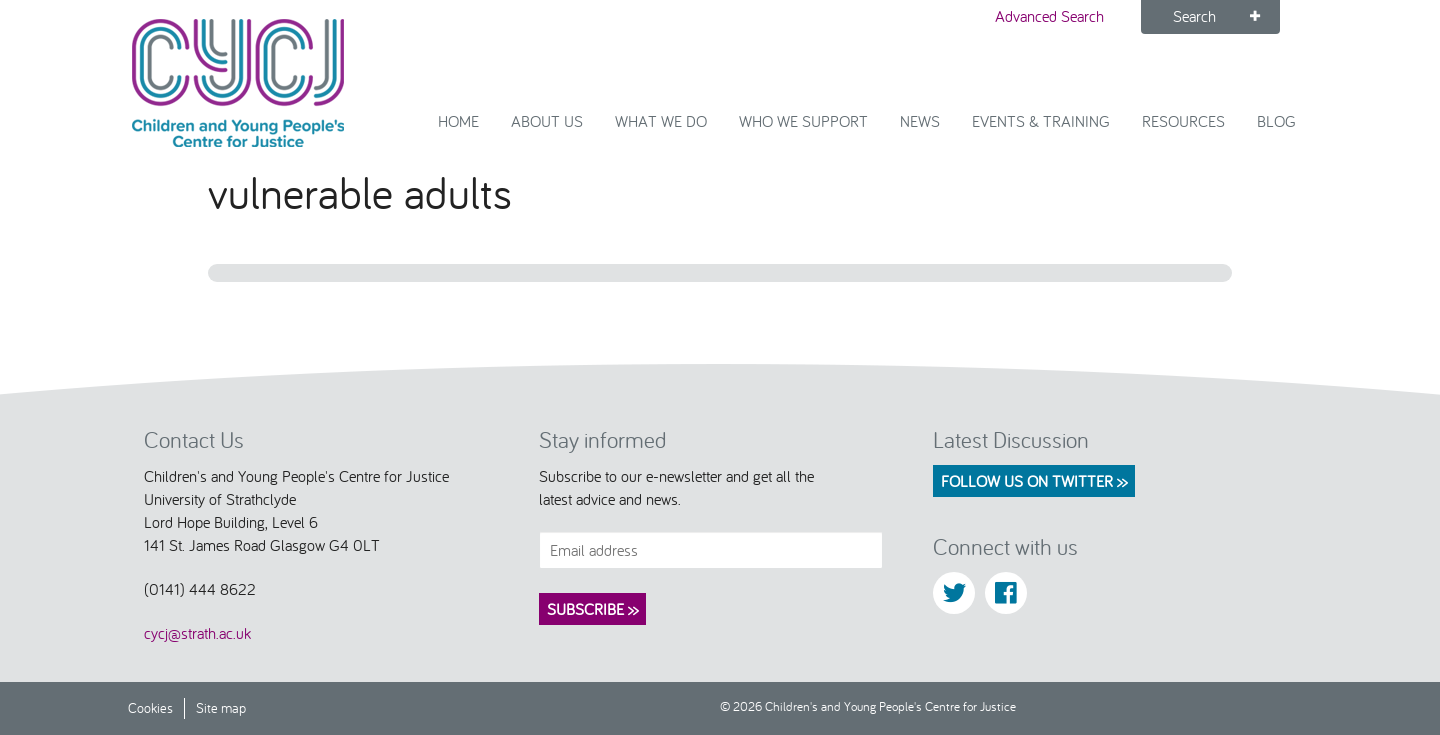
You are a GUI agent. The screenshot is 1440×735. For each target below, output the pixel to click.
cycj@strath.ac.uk (197, 633)
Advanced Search (1049, 16)
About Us (547, 121)
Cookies (150, 707)
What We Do (661, 121)
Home (458, 121)
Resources (1183, 121)
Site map (221, 707)
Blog (1276, 121)
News (920, 121)
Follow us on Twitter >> (1034, 481)
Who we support (803, 121)
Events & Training (1041, 121)
